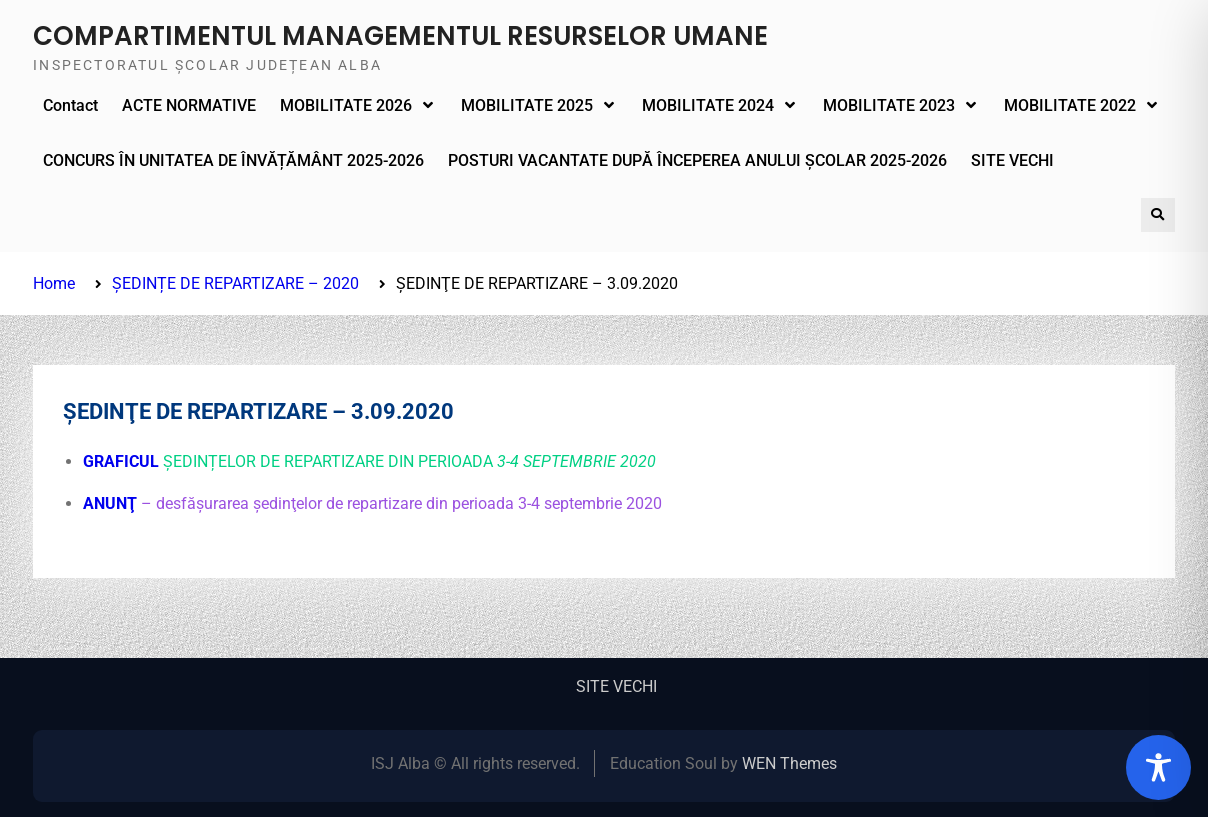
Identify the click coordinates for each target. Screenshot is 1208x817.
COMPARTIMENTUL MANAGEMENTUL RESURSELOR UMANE (400, 36)
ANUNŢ (112, 503)
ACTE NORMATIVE (189, 105)
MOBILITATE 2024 (708, 105)
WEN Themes (789, 763)
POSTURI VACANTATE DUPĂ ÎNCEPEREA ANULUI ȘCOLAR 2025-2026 (697, 160)
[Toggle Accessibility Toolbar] (1158, 767)
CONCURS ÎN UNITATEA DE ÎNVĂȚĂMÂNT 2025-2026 (233, 160)
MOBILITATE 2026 (346, 105)
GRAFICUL (121, 461)
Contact (70, 105)
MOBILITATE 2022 (1070, 105)
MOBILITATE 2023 (889, 105)
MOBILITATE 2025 (527, 105)
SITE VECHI (1012, 160)
